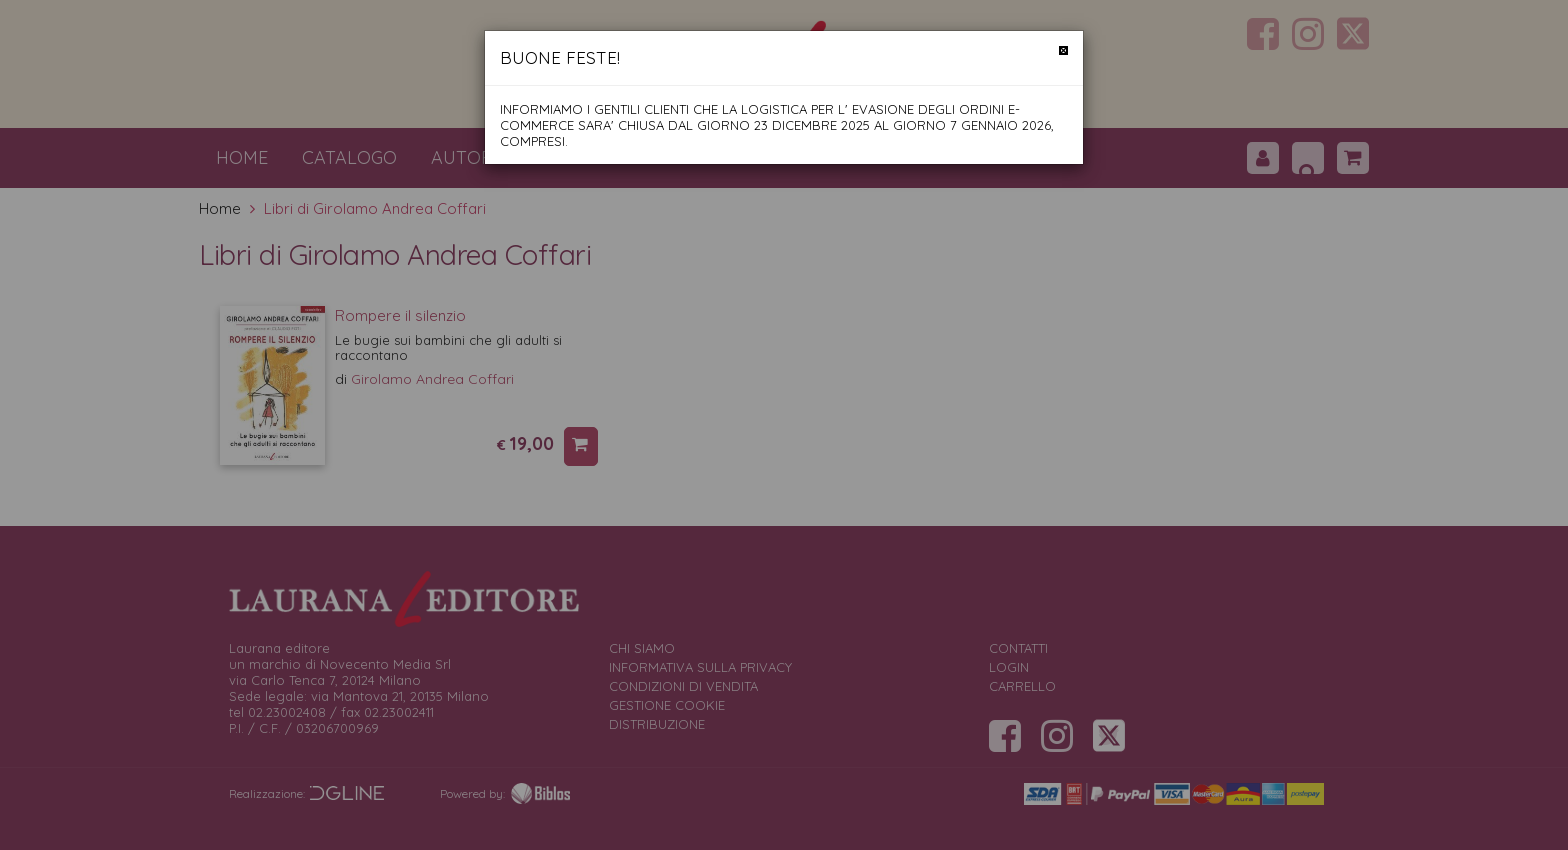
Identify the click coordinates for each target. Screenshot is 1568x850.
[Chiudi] (1063, 50)
